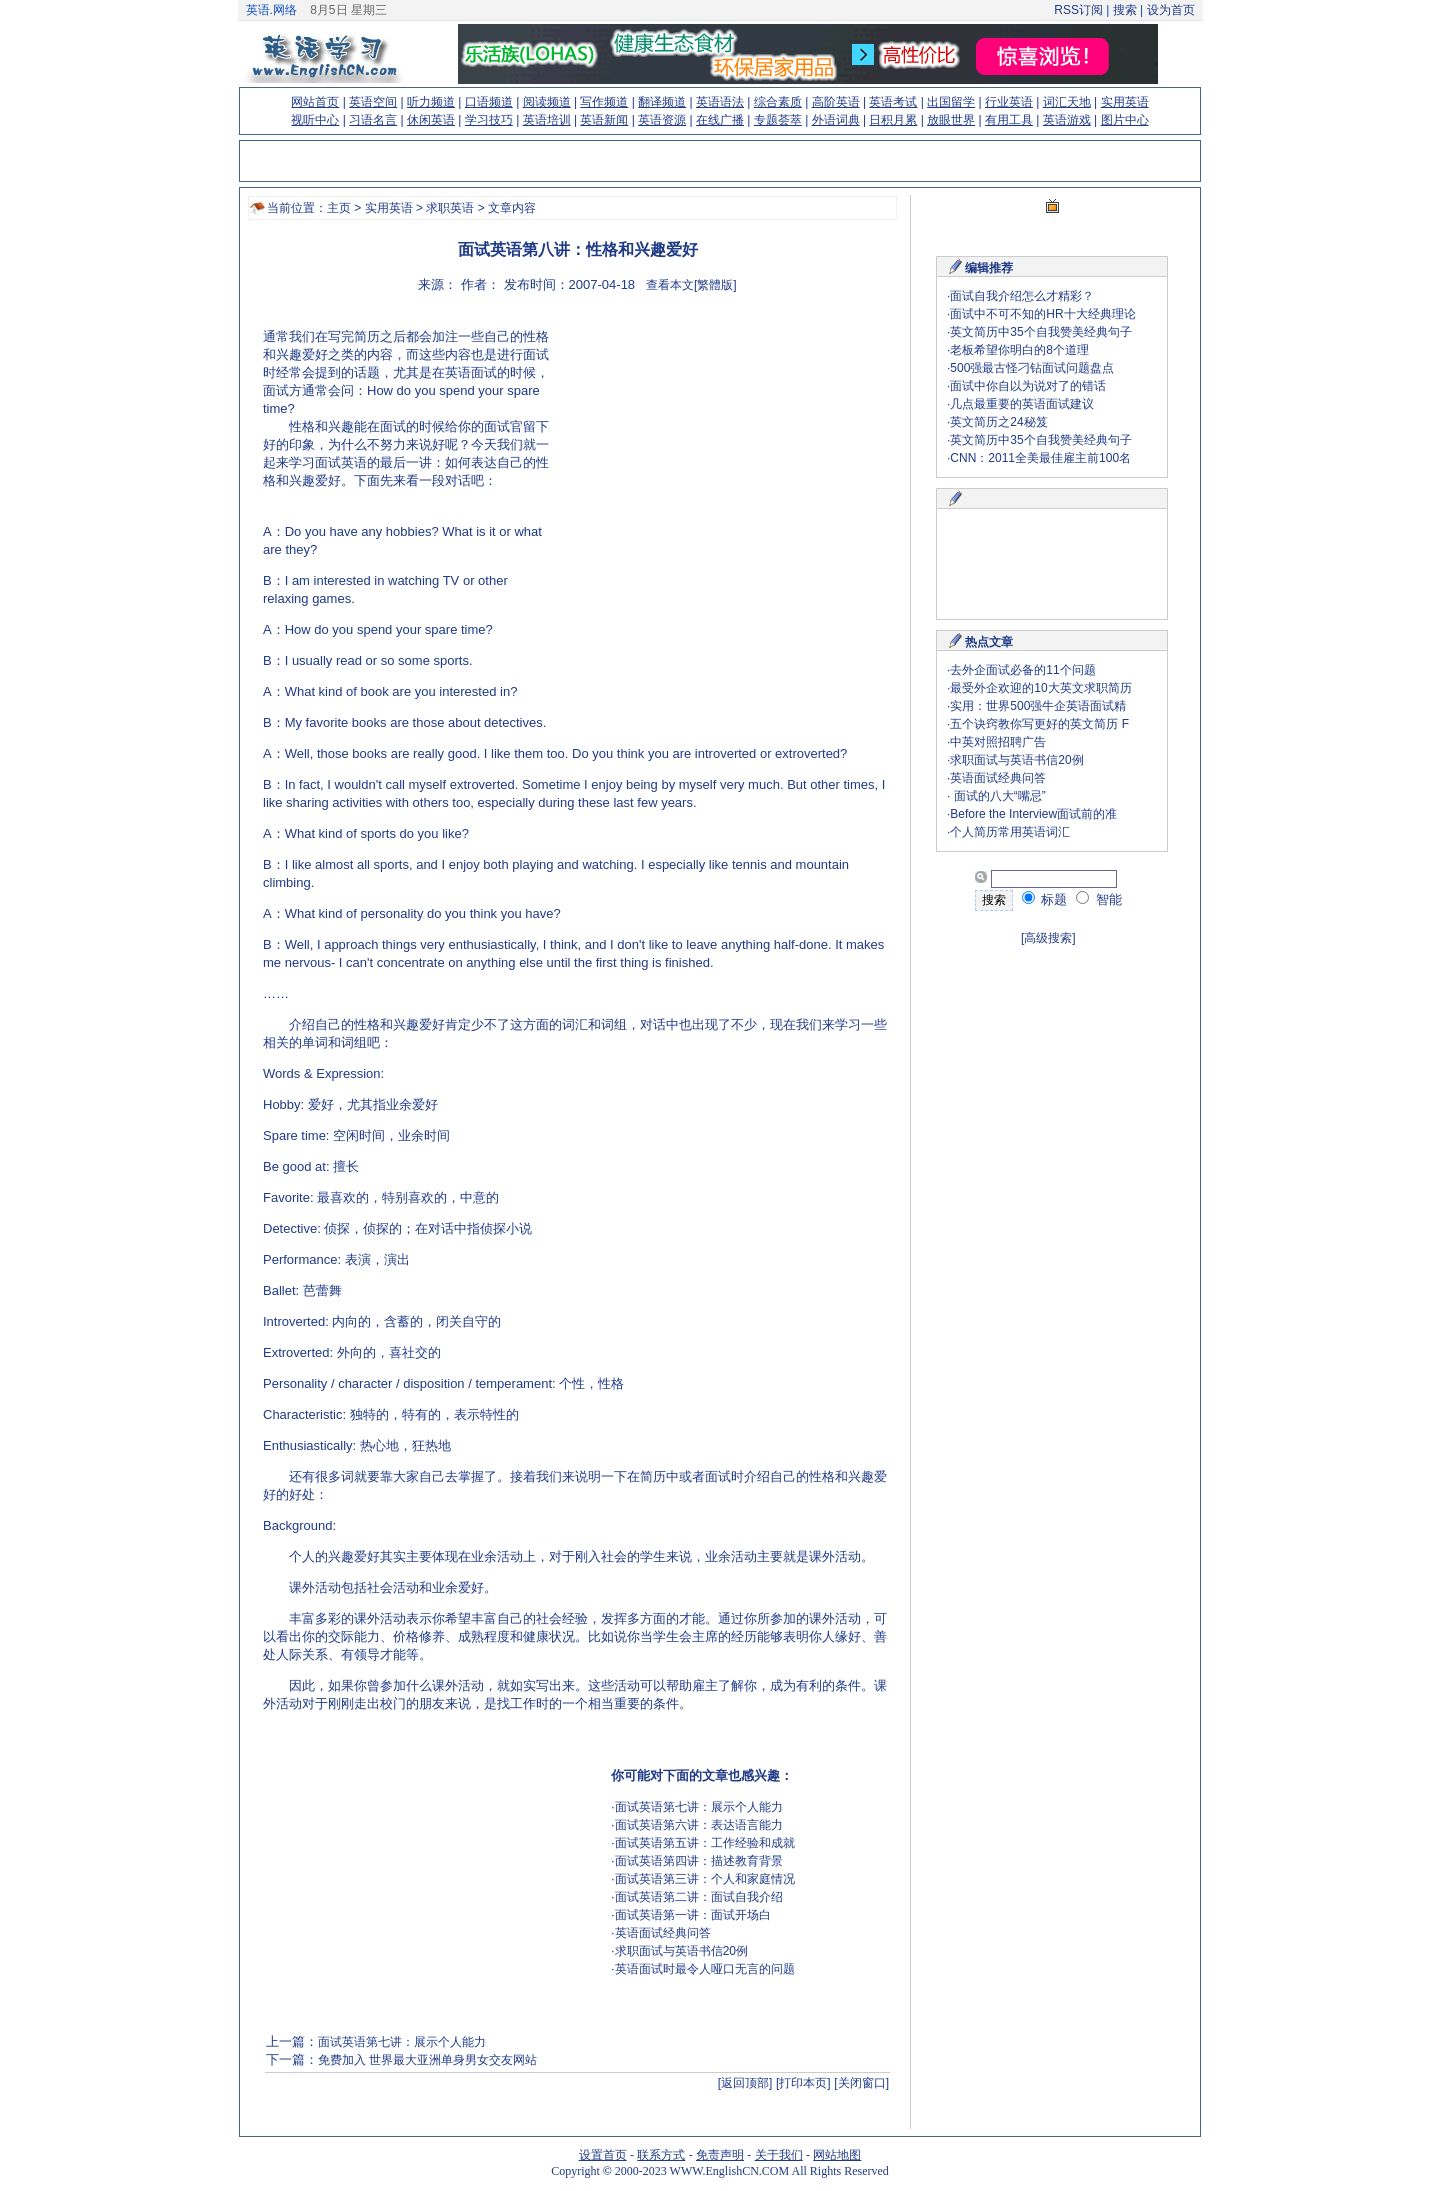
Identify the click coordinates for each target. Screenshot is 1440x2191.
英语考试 (893, 102)
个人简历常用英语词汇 (1010, 832)
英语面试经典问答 (663, 1933)
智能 (1099, 899)
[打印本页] (803, 2083)
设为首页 (1171, 10)
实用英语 (1125, 102)
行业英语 (1009, 102)
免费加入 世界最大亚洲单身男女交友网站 (427, 2060)
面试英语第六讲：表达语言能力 (699, 1825)
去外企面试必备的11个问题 (1022, 670)
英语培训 (547, 120)
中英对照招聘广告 (998, 742)
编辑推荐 (989, 268)
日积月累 (893, 120)
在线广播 (720, 120)
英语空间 (373, 102)
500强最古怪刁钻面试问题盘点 (1032, 368)
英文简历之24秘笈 (998, 422)
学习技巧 (489, 120)
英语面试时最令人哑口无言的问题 (705, 1969)
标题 (1045, 899)
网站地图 (837, 2155)
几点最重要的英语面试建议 (1022, 404)
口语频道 (489, 102)
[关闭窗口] (861, 2083)
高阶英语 (836, 102)
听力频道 (431, 102)
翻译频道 (662, 102)
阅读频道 (547, 102)
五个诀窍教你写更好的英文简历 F (1039, 724)
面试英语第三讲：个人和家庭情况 (705, 1879)
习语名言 (373, 120)
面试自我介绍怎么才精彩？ (1022, 296)
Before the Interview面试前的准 (1033, 814)
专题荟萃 (778, 120)
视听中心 (315, 120)
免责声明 (720, 2155)
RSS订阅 (1078, 10)
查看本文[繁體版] (691, 285)
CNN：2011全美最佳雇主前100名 (1040, 458)
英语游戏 (1067, 120)
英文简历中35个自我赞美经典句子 (1040, 332)
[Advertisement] (719, 455)
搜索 (1124, 10)
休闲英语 (431, 120)
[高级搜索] (1048, 938)
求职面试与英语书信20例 (681, 1951)
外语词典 (836, 120)
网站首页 (315, 102)
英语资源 (662, 120)
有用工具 (1009, 120)
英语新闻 (604, 120)
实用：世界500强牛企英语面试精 (1038, 706)
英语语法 (720, 102)
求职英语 (450, 208)
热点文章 (989, 642)
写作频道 (604, 102)
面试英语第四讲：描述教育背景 (699, 1861)
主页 (339, 208)
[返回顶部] (745, 2083)
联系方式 (661, 2155)
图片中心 (1125, 120)
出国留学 (951, 102)
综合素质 (778, 102)
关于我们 (779, 2155)
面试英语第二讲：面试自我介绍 (699, 1897)
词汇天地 (1067, 102)
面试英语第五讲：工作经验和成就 (705, 1843)
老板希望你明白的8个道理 (1019, 350)
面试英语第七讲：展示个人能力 (699, 1807)
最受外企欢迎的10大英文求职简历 (1040, 688)
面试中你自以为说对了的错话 (1028, 386)
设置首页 (603, 2155)
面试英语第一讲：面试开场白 (693, 1915)
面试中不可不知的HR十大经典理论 (1042, 314)
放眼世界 (951, 120)
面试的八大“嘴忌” (997, 796)
